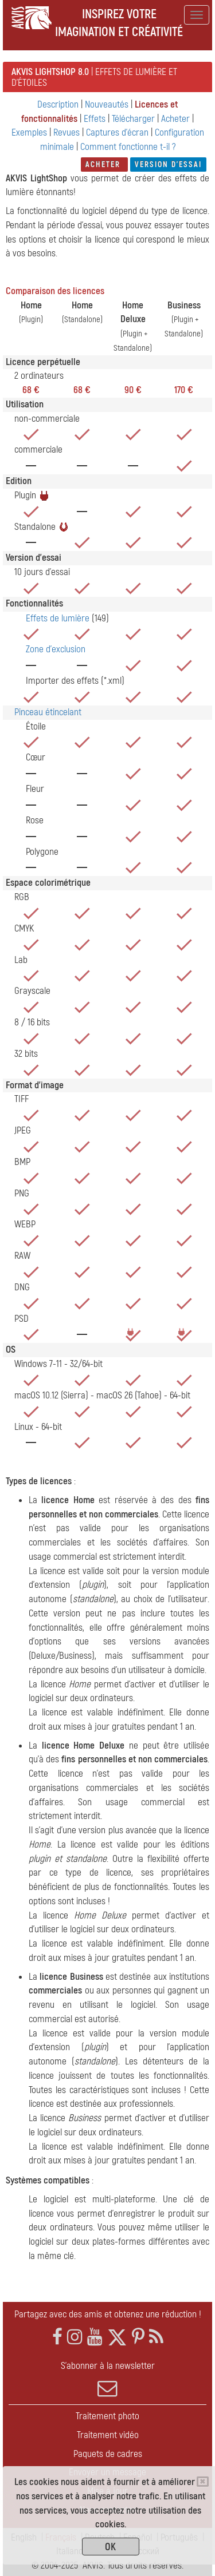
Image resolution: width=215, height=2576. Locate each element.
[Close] (203, 2481)
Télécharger (134, 119)
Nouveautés (108, 104)
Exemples (29, 132)
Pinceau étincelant (47, 712)
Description (58, 104)
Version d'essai (168, 164)
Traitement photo (107, 2416)
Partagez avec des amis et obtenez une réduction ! (107, 2314)
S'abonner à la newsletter (107, 2379)
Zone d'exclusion (55, 649)
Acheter (176, 119)
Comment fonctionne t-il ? (127, 147)
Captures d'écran (117, 132)
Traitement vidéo (108, 2435)
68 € (31, 390)
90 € (133, 390)
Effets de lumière (57, 618)
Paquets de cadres (107, 2454)
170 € (183, 390)
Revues (67, 132)
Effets (94, 119)
